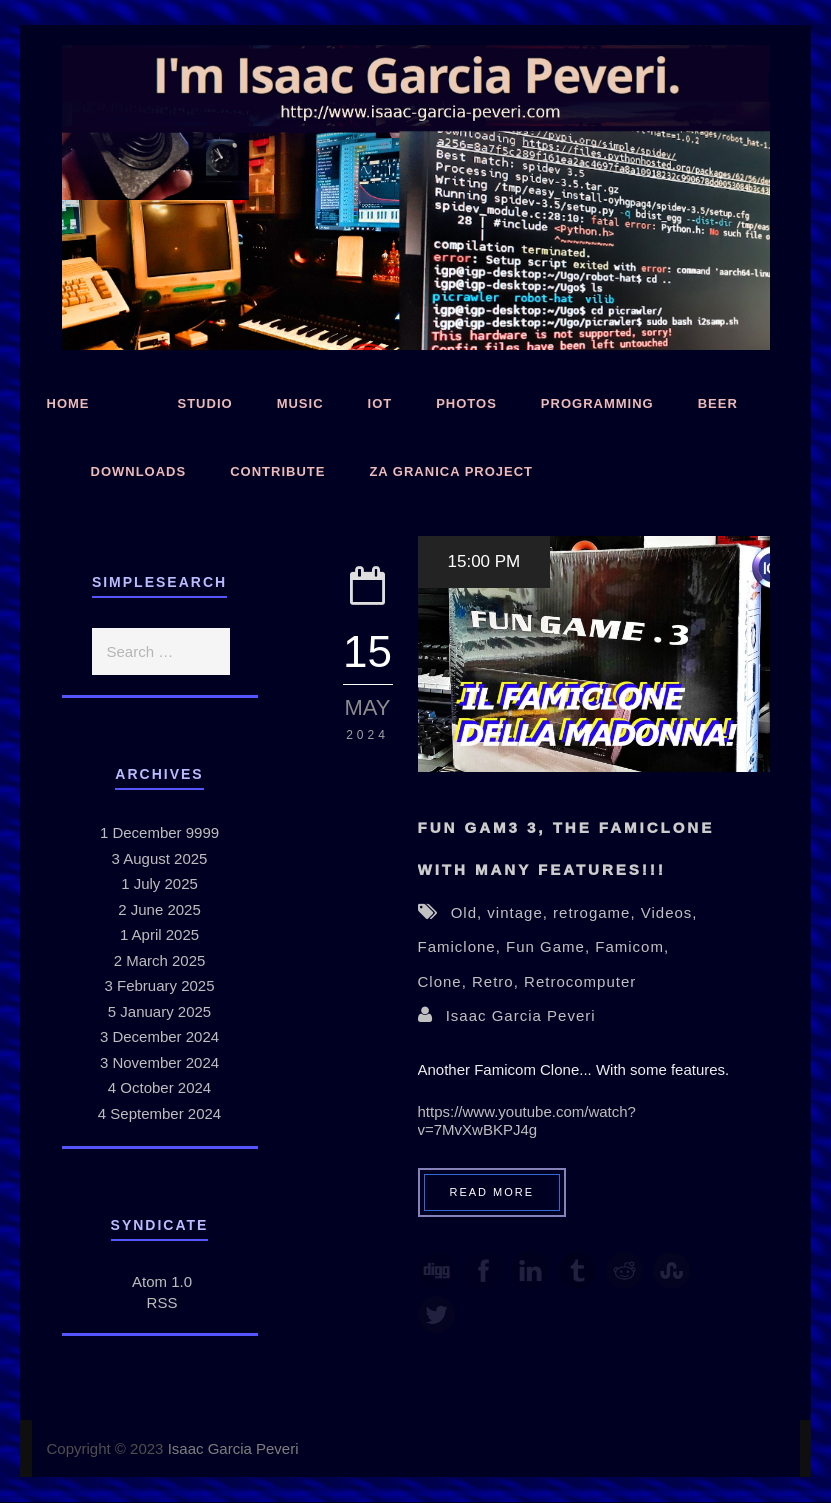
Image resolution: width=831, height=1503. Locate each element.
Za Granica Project (451, 471)
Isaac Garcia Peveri (521, 1015)
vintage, (520, 912)
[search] (161, 651)
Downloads (139, 471)
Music (300, 403)
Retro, (498, 981)
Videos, (669, 912)
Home (68, 403)
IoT (380, 403)
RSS (162, 1302)
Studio (205, 403)
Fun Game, (550, 946)
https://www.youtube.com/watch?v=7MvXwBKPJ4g (527, 1120)
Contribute (277, 471)
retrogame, (597, 912)
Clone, (445, 981)
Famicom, (632, 946)
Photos (466, 403)
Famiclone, (462, 946)
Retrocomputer (580, 981)
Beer (718, 403)
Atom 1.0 (162, 1281)
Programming (597, 403)
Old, (469, 912)
